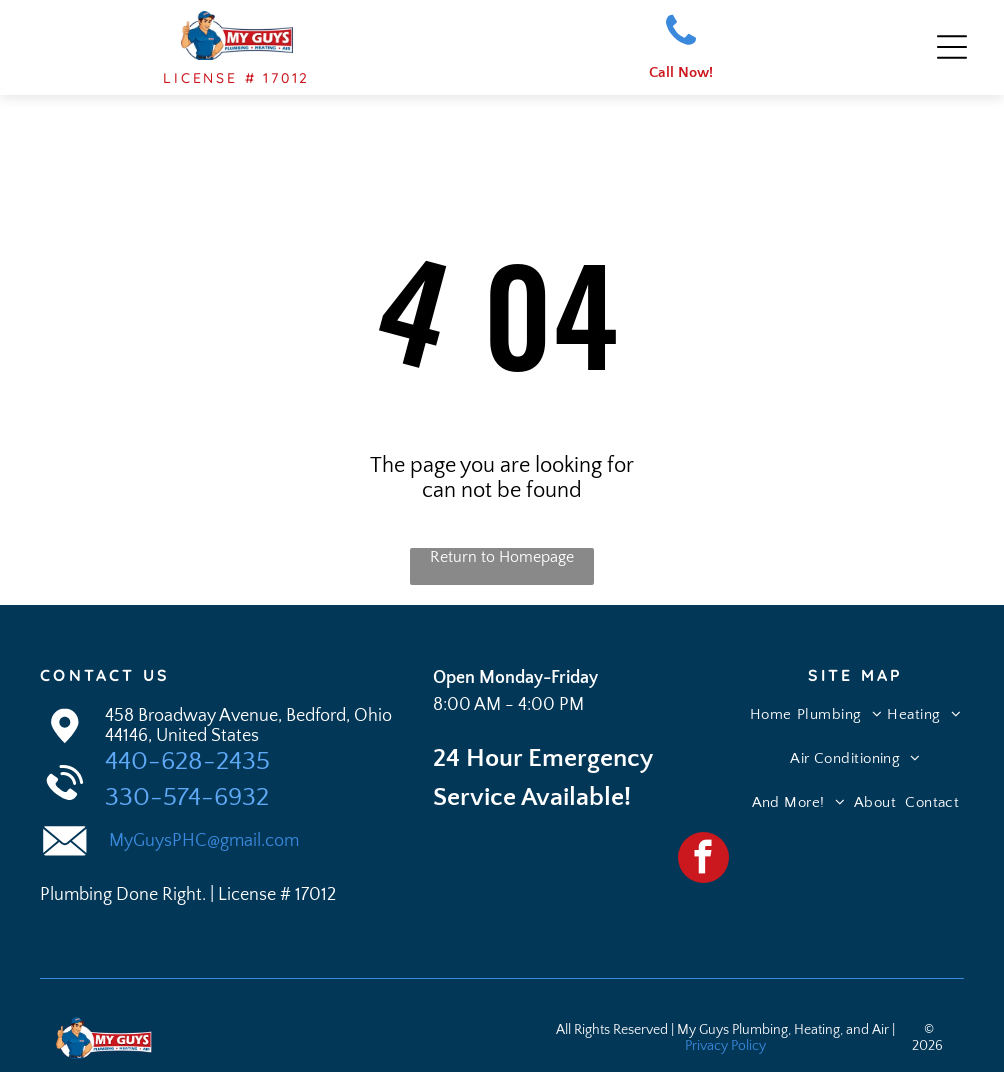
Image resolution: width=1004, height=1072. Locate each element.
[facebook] (703, 854)
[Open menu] (952, 45)
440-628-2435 (187, 755)
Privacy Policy (725, 1040)
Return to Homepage (502, 551)
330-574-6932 (187, 791)
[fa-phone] (681, 44)
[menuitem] (771, 717)
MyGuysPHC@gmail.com (202, 835)
